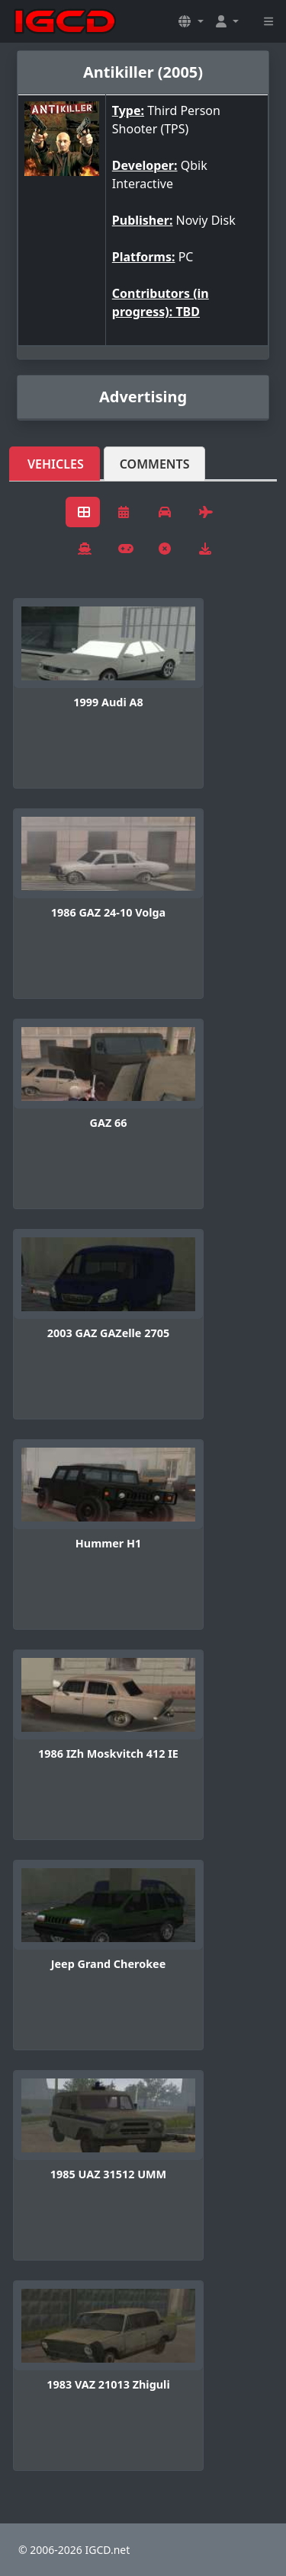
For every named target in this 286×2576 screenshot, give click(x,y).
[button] (190, 21)
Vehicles (55, 464)
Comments (155, 464)
